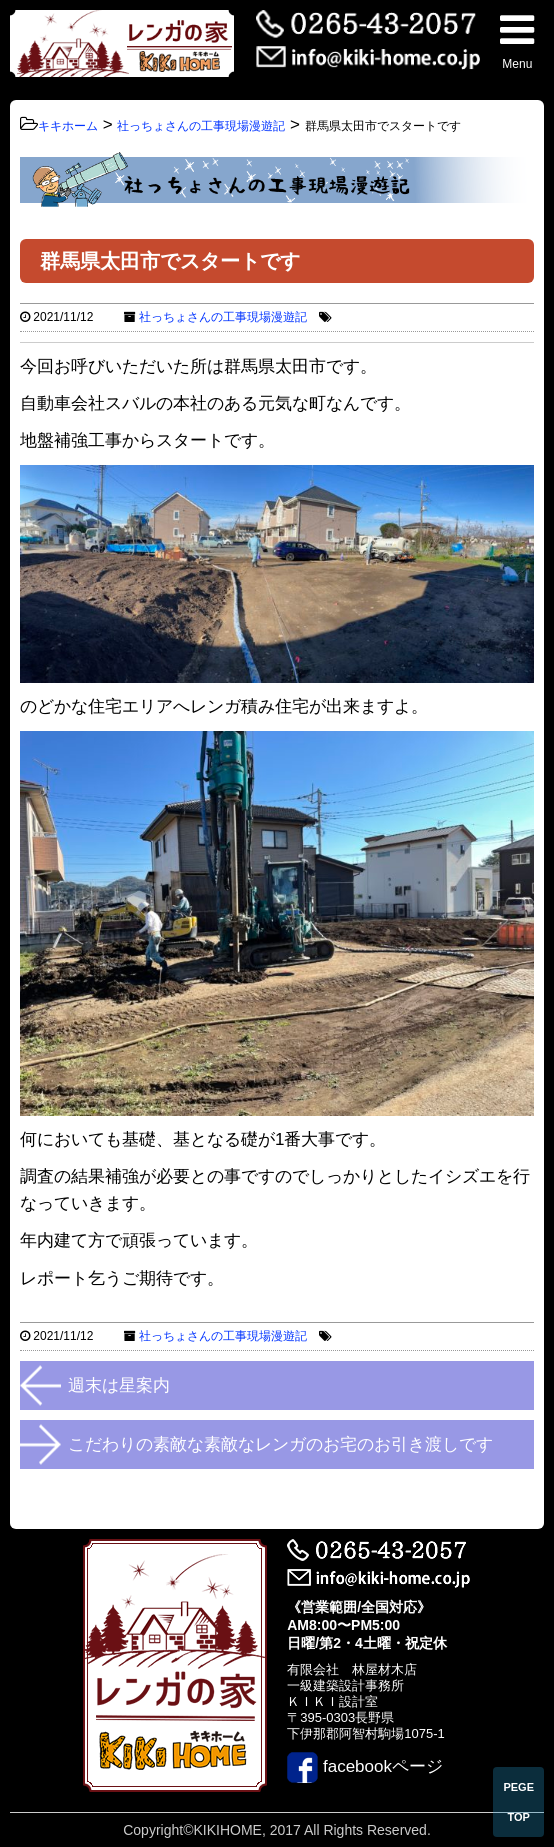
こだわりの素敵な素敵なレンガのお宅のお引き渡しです (280, 1444)
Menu (517, 40)
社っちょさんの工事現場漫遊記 (223, 317)
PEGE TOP (518, 1802)
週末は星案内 (119, 1385)
